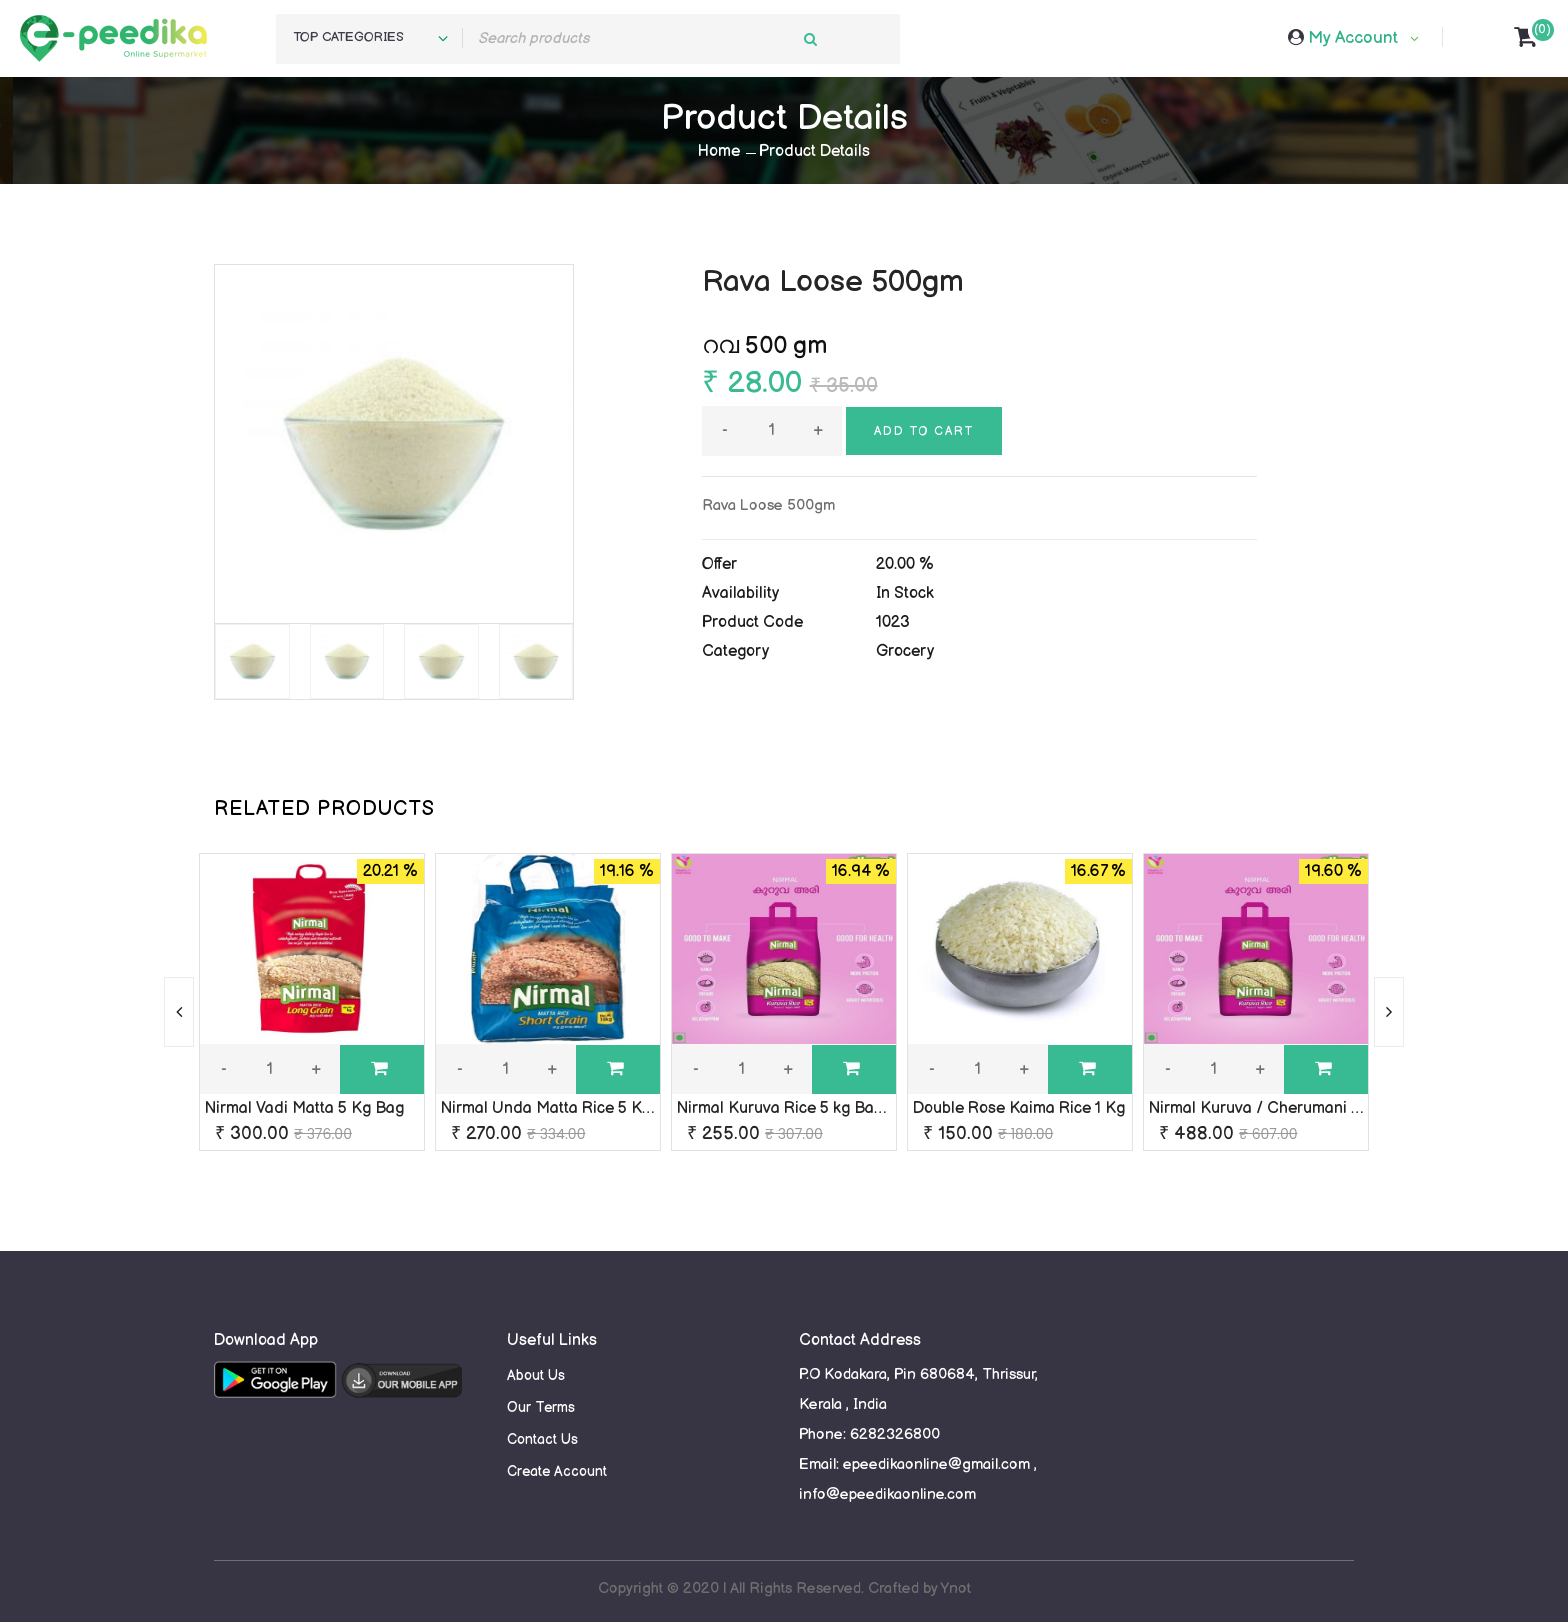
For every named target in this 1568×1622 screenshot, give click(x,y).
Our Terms (541, 1407)
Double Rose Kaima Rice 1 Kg (1019, 1108)
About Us (536, 1375)
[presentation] (179, 1012)
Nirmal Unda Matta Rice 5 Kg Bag (562, 1108)
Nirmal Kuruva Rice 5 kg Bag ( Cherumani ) (832, 1108)
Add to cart (924, 431)
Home (719, 151)
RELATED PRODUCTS (324, 809)
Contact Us (542, 1439)
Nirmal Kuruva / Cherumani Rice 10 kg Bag (1302, 1108)
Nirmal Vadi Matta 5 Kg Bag (304, 1108)
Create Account (557, 1471)
